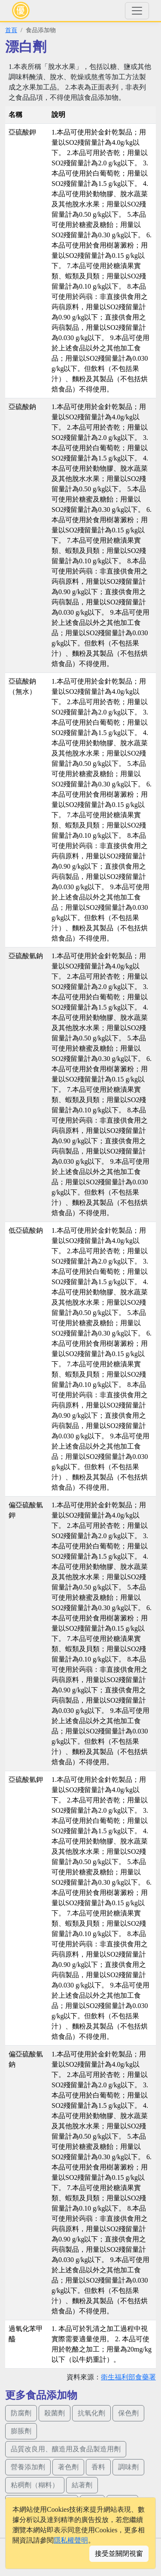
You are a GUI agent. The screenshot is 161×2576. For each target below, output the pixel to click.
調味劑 (128, 2467)
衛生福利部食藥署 (128, 2377)
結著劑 (82, 2485)
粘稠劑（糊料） (35, 2485)
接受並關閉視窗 (119, 2553)
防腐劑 (21, 2413)
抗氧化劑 (91, 2413)
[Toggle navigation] (137, 10)
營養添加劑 (28, 2467)
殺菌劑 (54, 2413)
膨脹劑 (21, 2431)
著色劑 (68, 2467)
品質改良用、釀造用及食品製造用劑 (66, 2449)
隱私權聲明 (71, 2540)
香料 (98, 2467)
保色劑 (128, 2413)
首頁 (11, 30)
